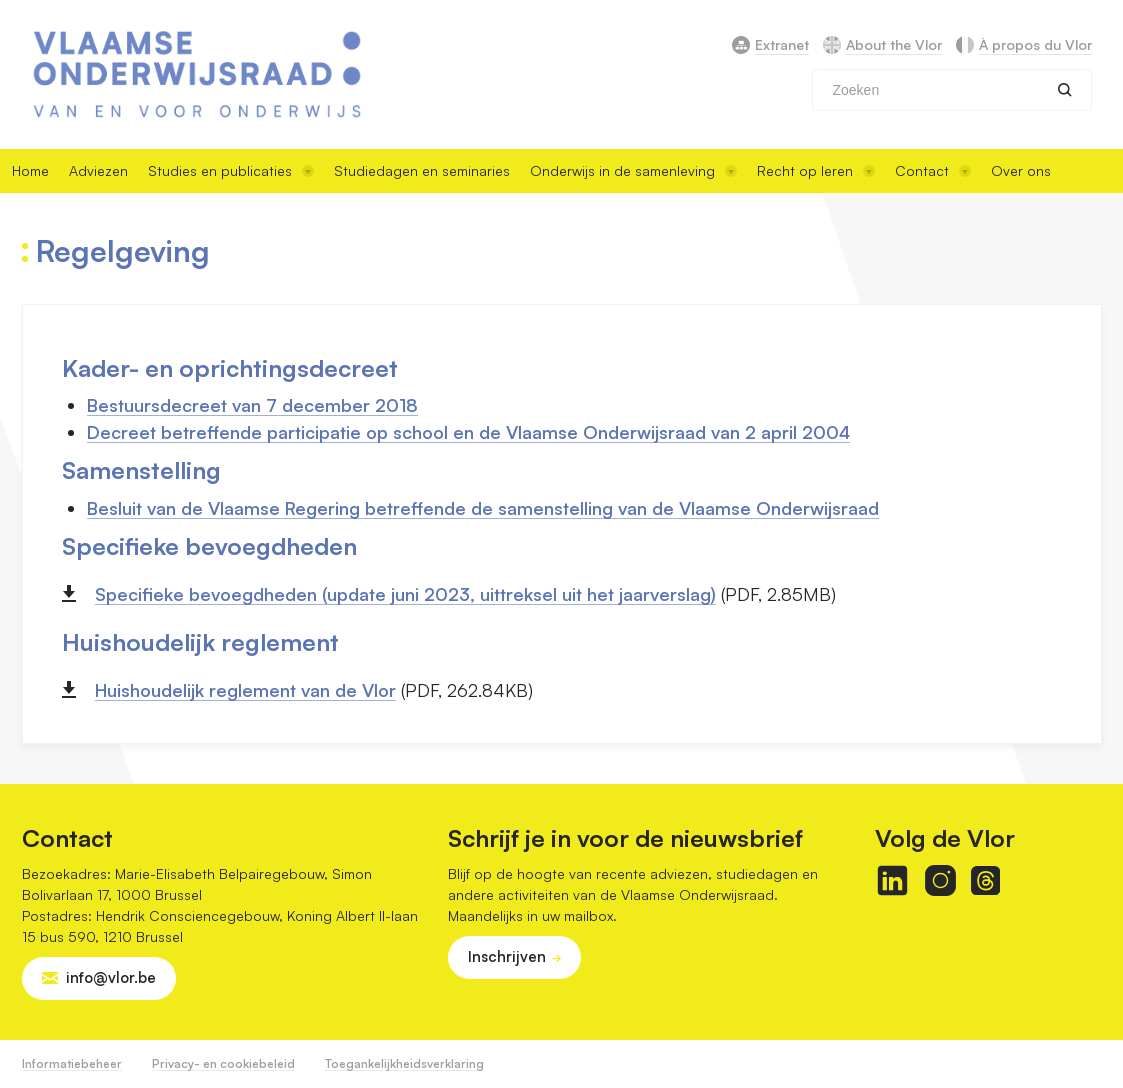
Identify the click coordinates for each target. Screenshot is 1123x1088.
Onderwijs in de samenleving (633, 170)
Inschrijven (507, 956)
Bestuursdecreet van (176, 405)
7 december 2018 (342, 405)
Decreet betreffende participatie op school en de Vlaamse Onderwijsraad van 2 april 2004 (468, 432)
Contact (933, 170)
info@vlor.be (111, 977)
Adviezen (98, 170)
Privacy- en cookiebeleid (223, 1063)
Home (30, 170)
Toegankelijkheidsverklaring (404, 1063)
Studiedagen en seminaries (422, 170)
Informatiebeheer (72, 1063)
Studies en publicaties (231, 170)
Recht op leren (816, 170)
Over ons (1021, 170)
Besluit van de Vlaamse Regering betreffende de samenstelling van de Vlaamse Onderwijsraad (483, 508)
